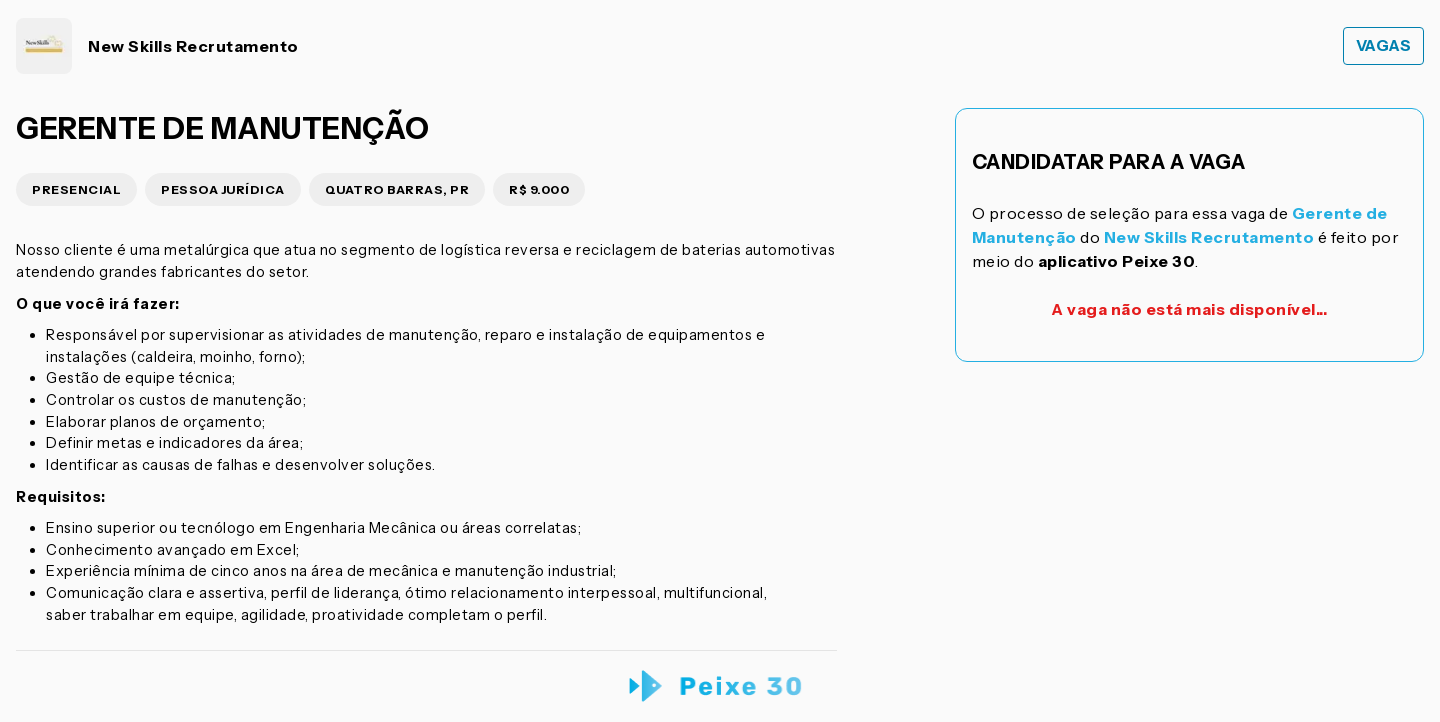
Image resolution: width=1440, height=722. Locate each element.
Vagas (1384, 45)
